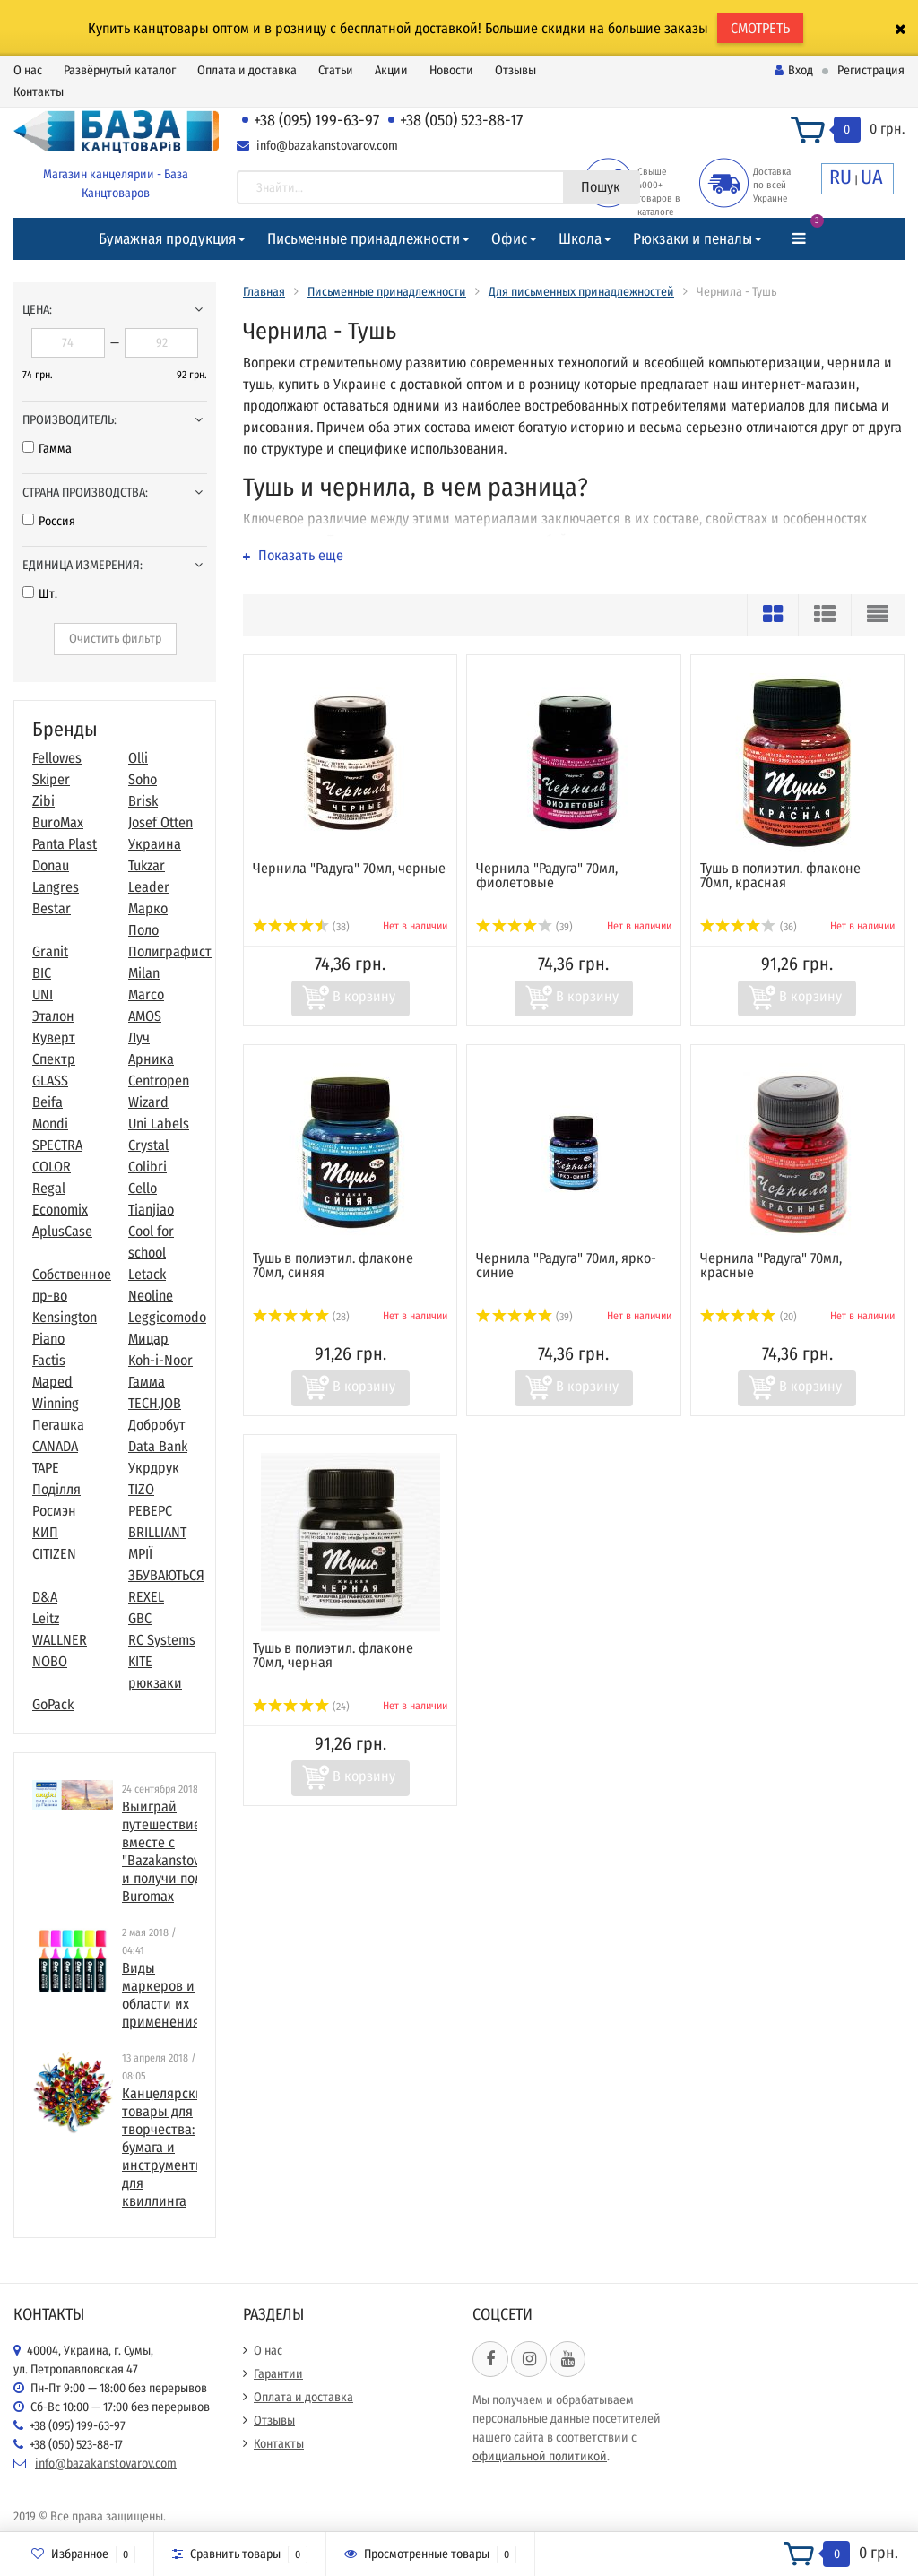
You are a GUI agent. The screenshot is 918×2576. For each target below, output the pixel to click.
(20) (748, 1316)
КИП (45, 1532)
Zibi (43, 800)
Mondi (50, 1123)
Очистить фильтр (115, 638)
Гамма (47, 448)
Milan (144, 972)
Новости (451, 70)
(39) (524, 927)
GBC (140, 1618)
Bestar (51, 908)
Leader (148, 886)
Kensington (64, 1317)
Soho (142, 779)
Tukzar (146, 865)
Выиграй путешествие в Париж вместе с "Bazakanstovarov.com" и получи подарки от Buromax (189, 1851)
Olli (138, 757)
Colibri (147, 1166)
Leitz (45, 1618)
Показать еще (293, 555)
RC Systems (161, 1639)
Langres (55, 886)
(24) (301, 1706)
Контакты (38, 91)
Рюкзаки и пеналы (692, 238)
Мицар (148, 1338)
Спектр (53, 1059)
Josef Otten (160, 822)
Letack (147, 1274)
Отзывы (515, 70)
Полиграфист (170, 951)
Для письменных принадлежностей (581, 291)
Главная (264, 291)
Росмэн (54, 1510)
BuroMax (57, 822)
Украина (154, 843)
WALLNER (59, 1639)
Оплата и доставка (247, 70)
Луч (139, 1037)
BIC (41, 972)
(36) (748, 927)
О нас (27, 70)
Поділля (56, 1489)
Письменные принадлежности (363, 238)
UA (872, 177)
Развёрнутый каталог (120, 70)
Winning (55, 1403)
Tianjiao (151, 1209)
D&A (44, 1596)
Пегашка (58, 1424)
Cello (142, 1188)
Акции (391, 70)
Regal (48, 1188)
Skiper (51, 779)
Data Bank (157, 1446)
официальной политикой (539, 2456)
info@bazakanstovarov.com (327, 145)
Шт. (39, 593)
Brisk (143, 800)
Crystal (148, 1145)
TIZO (141, 1489)
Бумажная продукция (167, 238)
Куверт (53, 1037)
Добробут (157, 1424)
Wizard (148, 1102)
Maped (52, 1381)
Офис (509, 238)
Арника (151, 1059)
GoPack (53, 1704)
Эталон (53, 1015)
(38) (301, 927)
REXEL (146, 1596)
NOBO (49, 1661)
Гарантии (278, 2374)
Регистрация (871, 70)
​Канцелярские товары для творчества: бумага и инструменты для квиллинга (166, 2147)
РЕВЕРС (150, 1510)
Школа (580, 238)
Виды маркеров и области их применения (161, 1994)
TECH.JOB (154, 1403)
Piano (48, 1338)
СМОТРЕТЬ (760, 28)
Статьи (335, 70)
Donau (50, 865)
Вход (794, 70)
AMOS (144, 1015)
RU (840, 177)
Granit (50, 951)
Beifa (47, 1102)
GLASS (50, 1080)
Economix (60, 1209)
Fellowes (57, 757)
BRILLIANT (157, 1532)
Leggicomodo (167, 1317)
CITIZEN (54, 1553)
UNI (42, 994)
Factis (48, 1360)
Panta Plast (64, 843)
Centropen (158, 1080)
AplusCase (62, 1231)
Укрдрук (153, 1467)
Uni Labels (158, 1123)
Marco (146, 994)
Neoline (150, 1295)
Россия (48, 521)
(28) (301, 1316)
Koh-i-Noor (160, 1360)
